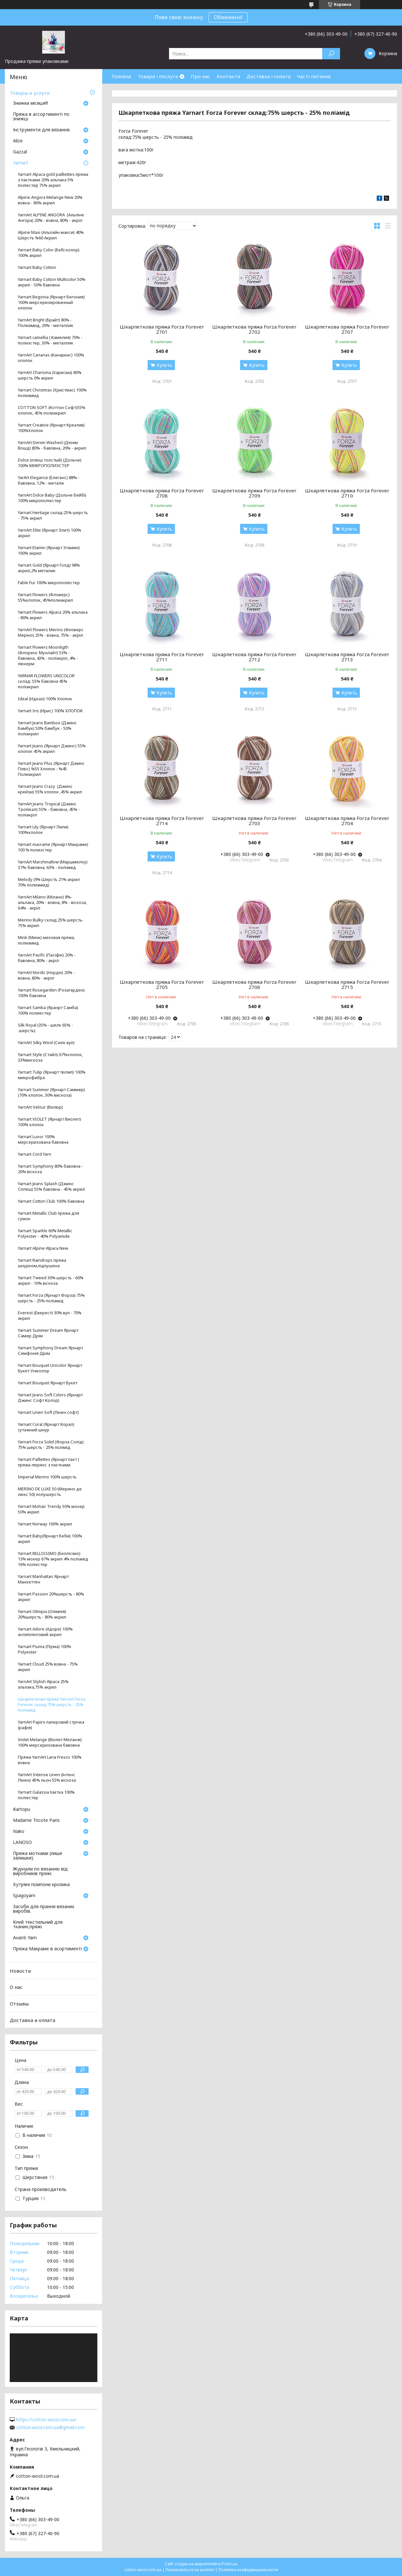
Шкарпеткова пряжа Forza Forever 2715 (347, 984)
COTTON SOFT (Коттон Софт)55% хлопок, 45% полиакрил (51, 410)
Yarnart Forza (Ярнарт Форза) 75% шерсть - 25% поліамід (51, 1298)
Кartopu (21, 1809)
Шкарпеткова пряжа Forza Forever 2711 (162, 657)
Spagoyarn (24, 1895)
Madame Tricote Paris (36, 1820)
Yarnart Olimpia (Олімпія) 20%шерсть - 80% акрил (42, 1614)
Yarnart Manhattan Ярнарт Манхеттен (43, 1579)
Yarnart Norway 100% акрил (45, 1524)
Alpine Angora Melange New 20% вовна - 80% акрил (50, 200)
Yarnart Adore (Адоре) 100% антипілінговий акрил (45, 1631)
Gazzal (20, 152)
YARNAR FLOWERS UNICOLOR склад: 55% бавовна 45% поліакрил (46, 681)
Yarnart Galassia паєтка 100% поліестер (46, 1794)
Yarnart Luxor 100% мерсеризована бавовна (43, 1139)
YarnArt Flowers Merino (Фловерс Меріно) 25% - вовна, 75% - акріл (51, 632)
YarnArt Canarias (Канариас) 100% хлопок (51, 357)
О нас (16, 1987)
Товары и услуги (30, 93)
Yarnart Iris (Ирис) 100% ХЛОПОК (50, 711)
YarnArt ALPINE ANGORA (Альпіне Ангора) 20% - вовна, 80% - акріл (51, 217)
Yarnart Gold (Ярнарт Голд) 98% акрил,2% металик (49, 567)
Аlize (18, 141)
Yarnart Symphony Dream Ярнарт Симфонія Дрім (50, 1350)
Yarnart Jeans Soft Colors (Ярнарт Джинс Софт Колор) (50, 1397)
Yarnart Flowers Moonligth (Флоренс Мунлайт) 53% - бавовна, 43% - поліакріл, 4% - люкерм (48, 655)
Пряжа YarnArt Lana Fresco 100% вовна (49, 1759)
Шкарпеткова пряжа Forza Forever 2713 (347, 657)
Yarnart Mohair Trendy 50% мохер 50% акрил (51, 1509)
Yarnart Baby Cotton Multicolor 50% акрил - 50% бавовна (51, 282)
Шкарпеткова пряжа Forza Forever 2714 (162, 820)
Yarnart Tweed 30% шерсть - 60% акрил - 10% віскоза (50, 1280)
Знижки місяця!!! (30, 103)
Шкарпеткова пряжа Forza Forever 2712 (254, 657)
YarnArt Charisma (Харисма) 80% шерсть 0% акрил (49, 375)
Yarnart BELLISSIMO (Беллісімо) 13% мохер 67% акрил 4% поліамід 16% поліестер (53, 1559)
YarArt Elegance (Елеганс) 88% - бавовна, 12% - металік (48, 480)
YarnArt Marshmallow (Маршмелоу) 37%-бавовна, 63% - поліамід (53, 864)
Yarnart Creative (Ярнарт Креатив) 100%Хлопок (51, 427)
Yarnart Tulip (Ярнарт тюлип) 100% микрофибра (51, 1074)
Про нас (200, 76)
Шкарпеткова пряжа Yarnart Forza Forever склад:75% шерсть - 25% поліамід (51, 1704)
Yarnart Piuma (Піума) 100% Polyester (44, 1649)
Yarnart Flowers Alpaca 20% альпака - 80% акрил (53, 614)
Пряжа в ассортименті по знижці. (41, 117)
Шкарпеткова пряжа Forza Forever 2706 (254, 984)
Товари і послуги (158, 76)
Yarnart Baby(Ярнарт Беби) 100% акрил (50, 1538)
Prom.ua (229, 2564)
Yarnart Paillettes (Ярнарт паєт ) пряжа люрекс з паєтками (48, 1462)
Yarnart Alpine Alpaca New (43, 1248)
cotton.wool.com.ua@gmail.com (50, 2427)
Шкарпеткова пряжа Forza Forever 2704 (347, 820)
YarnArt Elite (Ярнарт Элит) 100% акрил (49, 532)
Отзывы (19, 2003)
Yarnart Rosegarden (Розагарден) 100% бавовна (51, 992)
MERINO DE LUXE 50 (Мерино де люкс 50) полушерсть (50, 1491)
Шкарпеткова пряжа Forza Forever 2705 (162, 984)
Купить (164, 365)
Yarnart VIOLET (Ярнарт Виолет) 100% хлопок (49, 1121)
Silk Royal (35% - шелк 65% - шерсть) (45, 1027)
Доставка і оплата (268, 76)
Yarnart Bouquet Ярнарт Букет (48, 1383)
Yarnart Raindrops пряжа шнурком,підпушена (42, 1263)
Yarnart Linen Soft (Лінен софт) (48, 1412)
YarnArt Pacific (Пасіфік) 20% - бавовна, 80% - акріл (47, 957)
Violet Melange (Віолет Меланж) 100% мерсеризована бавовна (50, 1742)
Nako (18, 1831)
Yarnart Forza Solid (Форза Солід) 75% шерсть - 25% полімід (51, 1444)
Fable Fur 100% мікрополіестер (49, 582)
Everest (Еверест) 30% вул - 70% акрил (49, 1315)
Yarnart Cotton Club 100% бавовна (51, 1201)
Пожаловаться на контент (189, 2569)
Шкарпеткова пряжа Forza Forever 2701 (162, 329)
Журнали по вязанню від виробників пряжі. (40, 1871)
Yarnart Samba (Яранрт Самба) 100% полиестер (48, 1010)
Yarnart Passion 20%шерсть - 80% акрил (51, 1596)
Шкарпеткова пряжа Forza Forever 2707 (347, 329)
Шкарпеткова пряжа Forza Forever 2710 (347, 493)
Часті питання (314, 76)
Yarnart (20, 163)
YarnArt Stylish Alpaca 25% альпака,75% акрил (43, 1684)
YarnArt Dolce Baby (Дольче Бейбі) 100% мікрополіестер (52, 497)
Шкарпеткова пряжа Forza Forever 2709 (254, 493)
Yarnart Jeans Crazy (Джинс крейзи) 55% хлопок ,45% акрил (50, 789)
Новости (20, 1971)
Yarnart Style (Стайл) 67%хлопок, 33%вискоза (50, 1057)
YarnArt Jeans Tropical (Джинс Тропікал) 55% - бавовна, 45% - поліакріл (49, 809)
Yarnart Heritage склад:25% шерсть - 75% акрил (53, 515)
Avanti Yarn (25, 1938)
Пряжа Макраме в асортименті (47, 1949)
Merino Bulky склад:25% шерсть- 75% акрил (51, 922)
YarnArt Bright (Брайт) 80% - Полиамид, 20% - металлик (45, 322)
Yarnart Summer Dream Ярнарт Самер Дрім (48, 1333)
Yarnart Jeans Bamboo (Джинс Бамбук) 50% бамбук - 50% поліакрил (47, 728)
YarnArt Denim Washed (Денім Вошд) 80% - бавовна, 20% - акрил (52, 445)
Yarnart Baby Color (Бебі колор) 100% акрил (48, 252)
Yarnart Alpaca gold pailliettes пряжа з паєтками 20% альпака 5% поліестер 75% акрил (53, 180)
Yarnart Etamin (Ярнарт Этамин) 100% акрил (49, 550)
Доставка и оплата (32, 2019)
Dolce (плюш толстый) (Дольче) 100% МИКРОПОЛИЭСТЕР (49, 462)
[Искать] (331, 53)
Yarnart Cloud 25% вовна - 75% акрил (48, 1666)
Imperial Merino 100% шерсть (47, 1477)
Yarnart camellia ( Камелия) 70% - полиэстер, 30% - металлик (50, 340)
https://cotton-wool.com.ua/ (46, 2420)
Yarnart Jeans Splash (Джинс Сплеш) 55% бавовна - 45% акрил (51, 1186)
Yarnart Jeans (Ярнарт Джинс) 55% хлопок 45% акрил (52, 748)
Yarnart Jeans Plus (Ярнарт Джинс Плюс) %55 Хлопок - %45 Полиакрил (51, 769)
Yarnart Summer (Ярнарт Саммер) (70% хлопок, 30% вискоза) (51, 1092)
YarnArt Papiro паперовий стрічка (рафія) (51, 1724)
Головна (121, 76)
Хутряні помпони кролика (41, 1884)
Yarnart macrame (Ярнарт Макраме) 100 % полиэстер (53, 847)
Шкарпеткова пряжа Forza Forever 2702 (254, 329)
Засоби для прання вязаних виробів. (43, 1909)
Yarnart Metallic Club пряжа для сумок (48, 1216)
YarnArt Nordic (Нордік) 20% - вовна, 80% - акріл (46, 975)
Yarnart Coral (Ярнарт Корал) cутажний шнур (46, 1427)
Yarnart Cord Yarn (34, 1154)
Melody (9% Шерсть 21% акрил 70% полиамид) (49, 882)
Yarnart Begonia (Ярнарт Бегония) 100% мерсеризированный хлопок (51, 302)
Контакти (228, 76)
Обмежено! (228, 17)
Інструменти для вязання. (41, 130)
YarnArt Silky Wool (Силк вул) (46, 1042)
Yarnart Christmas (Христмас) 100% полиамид (52, 392)
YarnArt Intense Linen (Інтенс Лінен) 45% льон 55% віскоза (47, 1777)
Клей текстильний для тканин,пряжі (38, 1925)
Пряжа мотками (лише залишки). (37, 1856)
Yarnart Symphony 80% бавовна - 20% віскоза (50, 1168)
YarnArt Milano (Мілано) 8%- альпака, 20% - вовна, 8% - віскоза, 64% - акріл (52, 902)
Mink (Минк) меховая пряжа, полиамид (46, 940)
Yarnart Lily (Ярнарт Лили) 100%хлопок (43, 829)
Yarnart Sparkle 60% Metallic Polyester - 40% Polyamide (45, 1233)
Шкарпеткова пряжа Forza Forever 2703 (254, 820)
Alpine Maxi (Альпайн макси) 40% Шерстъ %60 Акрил (51, 235)
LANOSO (22, 1842)
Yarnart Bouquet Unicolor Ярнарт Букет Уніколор (50, 1368)
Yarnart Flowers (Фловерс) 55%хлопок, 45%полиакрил (45, 597)
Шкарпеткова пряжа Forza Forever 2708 (162, 493)
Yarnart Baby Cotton (37, 267)
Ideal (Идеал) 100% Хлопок (45, 699)
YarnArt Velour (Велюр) (40, 1107)
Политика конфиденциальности (248, 2569)
